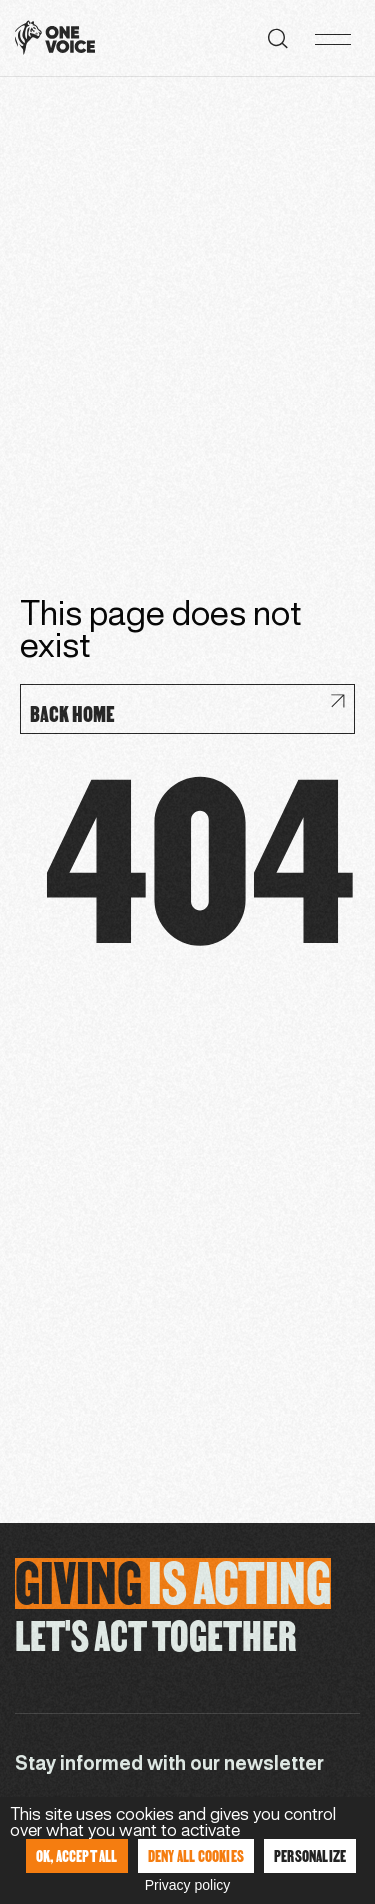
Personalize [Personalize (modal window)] (310, 1855)
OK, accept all (77, 1855)
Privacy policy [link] (188, 1885)
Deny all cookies (196, 1855)
